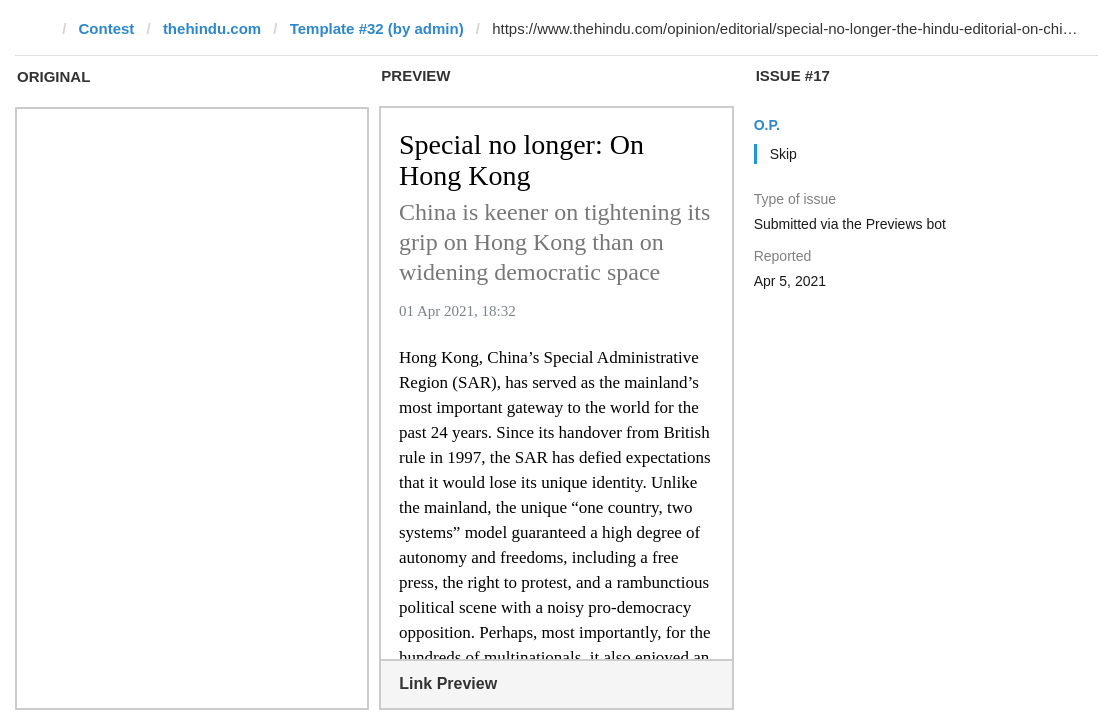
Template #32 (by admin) (377, 28)
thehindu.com (212, 28)
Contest (107, 28)
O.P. (767, 125)
